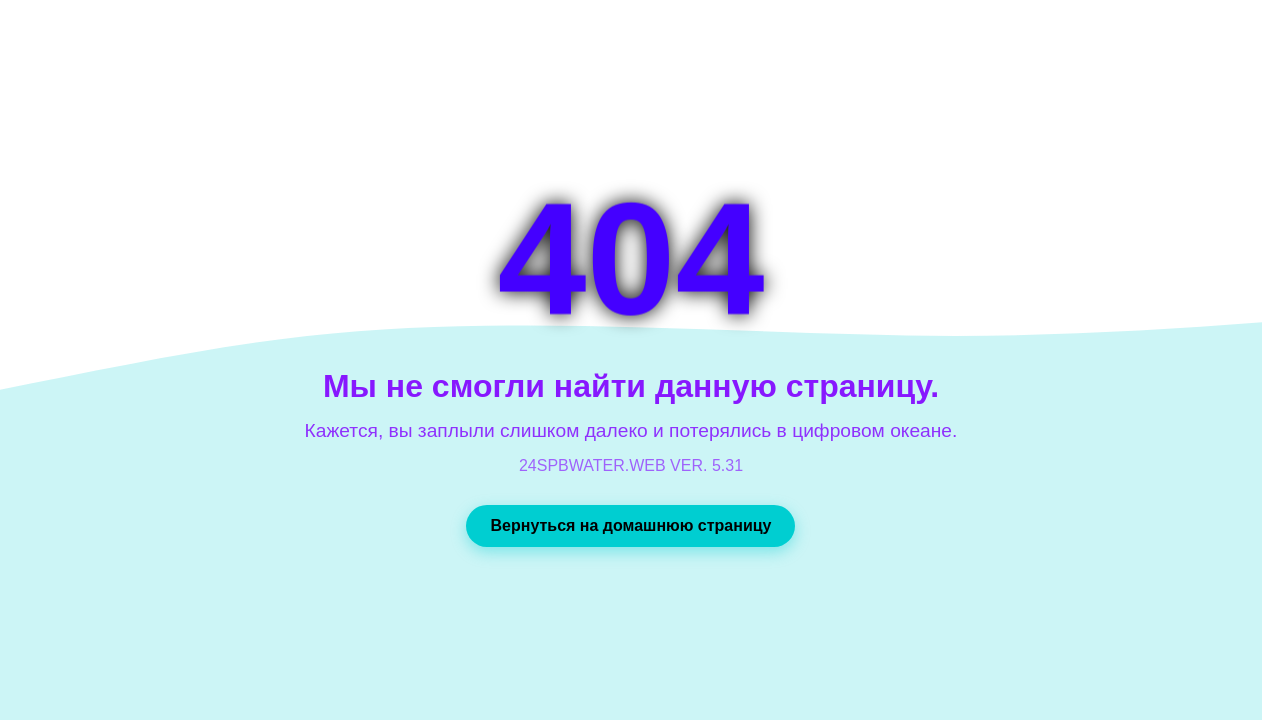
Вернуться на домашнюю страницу (630, 525)
